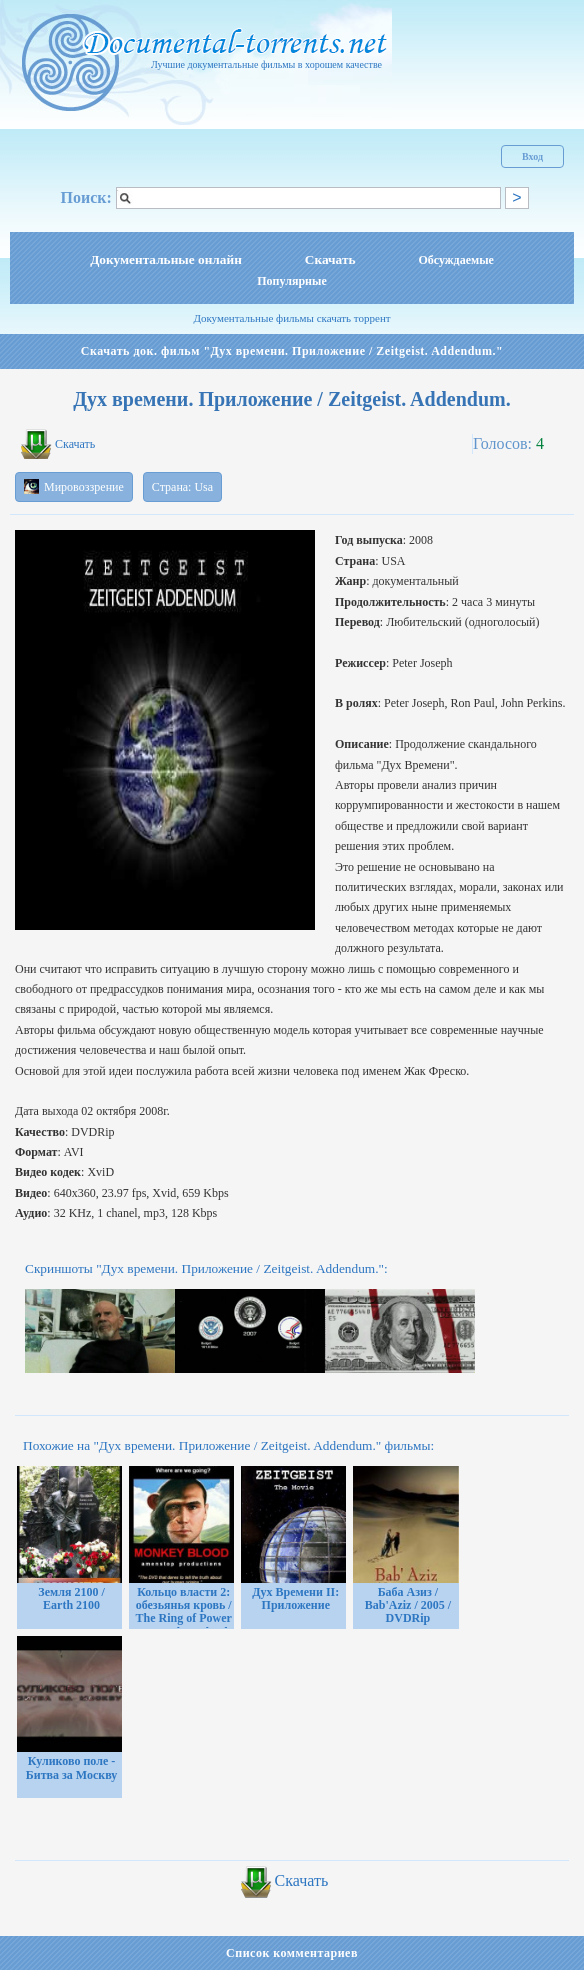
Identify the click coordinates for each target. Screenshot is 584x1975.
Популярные (291, 281)
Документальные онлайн (166, 259)
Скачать (330, 259)
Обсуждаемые (456, 260)
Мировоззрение (74, 486)
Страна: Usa (182, 487)
